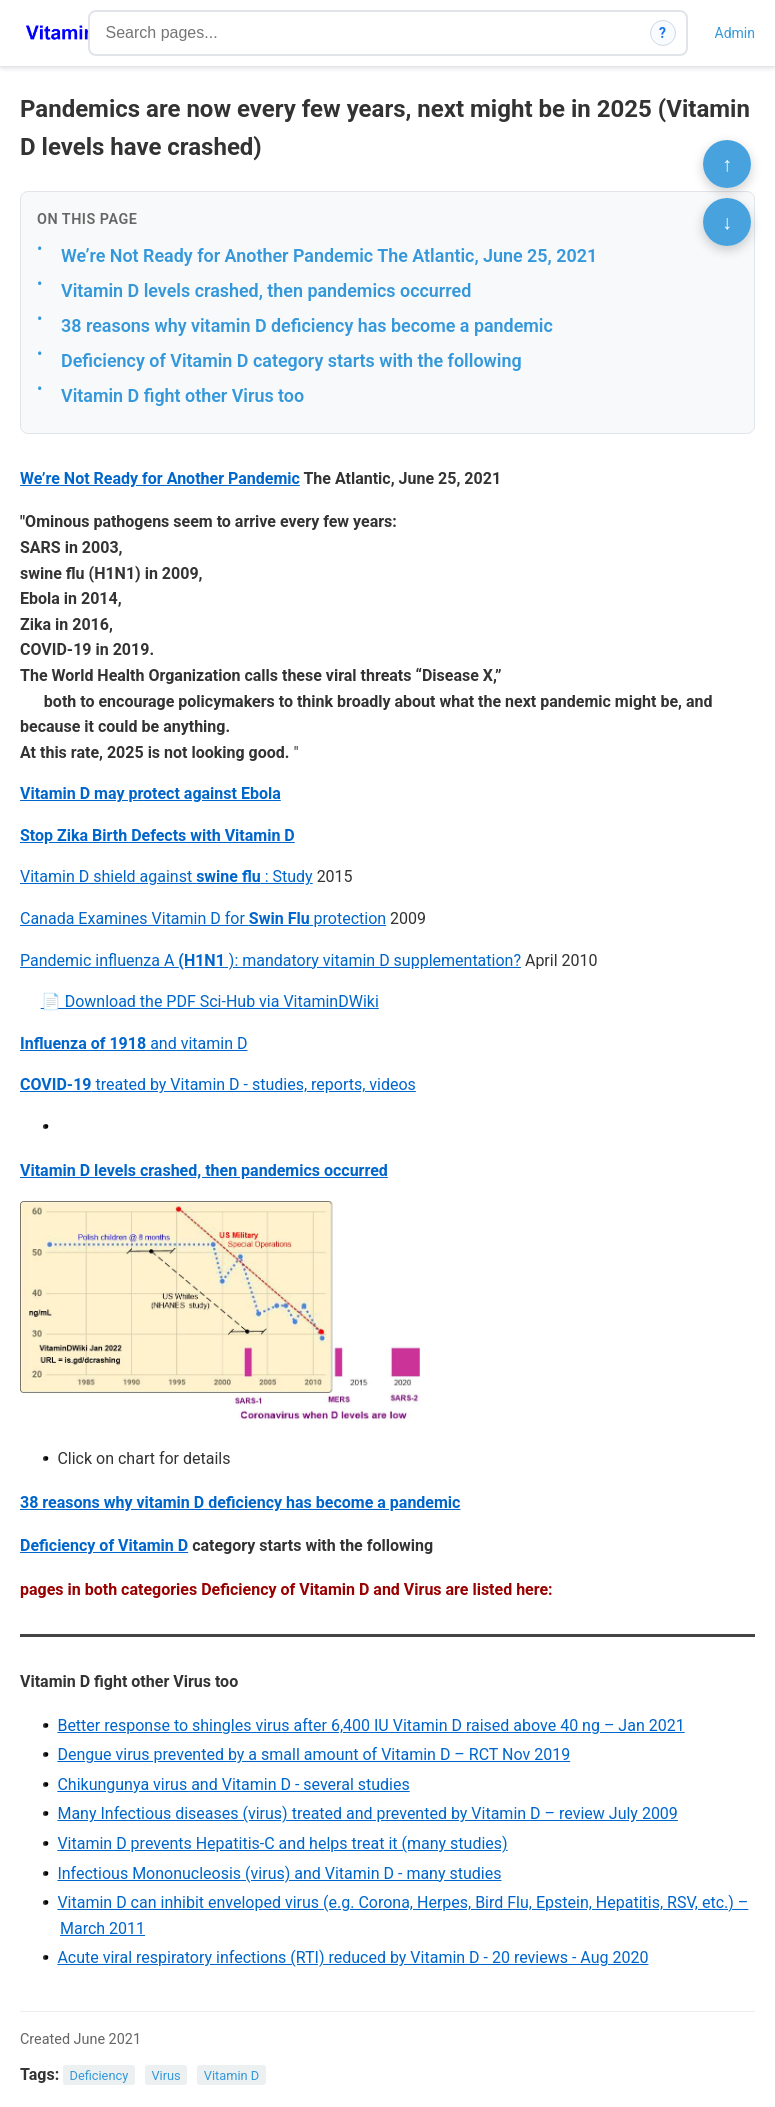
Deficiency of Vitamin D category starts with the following (291, 360)
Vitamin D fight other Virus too (182, 395)
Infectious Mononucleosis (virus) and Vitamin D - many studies (279, 1873)
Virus (165, 2075)
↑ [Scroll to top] (727, 164)
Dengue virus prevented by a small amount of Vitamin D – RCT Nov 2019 (313, 1754)
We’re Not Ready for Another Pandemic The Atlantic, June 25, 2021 (329, 255)
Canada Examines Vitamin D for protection (203, 918)
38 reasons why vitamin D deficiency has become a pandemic (307, 325)
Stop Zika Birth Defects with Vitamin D (157, 835)
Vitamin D (231, 2075)
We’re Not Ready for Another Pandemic (160, 478)
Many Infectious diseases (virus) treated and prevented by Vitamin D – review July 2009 (367, 1813)
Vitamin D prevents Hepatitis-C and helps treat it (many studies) (282, 1843)
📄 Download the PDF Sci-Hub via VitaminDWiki (210, 1001)
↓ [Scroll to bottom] (727, 222)
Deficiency (99, 2075)
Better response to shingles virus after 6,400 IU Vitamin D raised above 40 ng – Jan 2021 (370, 1725)
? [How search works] (662, 33)
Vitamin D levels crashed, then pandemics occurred (266, 290)
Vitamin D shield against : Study (166, 876)
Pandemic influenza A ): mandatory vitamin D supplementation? (270, 960)
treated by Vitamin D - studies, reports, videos (218, 1084)
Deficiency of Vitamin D (104, 1545)
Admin (735, 33)
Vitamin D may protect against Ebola (150, 793)
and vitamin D (133, 1043)
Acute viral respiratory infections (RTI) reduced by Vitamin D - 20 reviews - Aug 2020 (352, 1957)
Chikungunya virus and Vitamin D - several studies (233, 1784)
